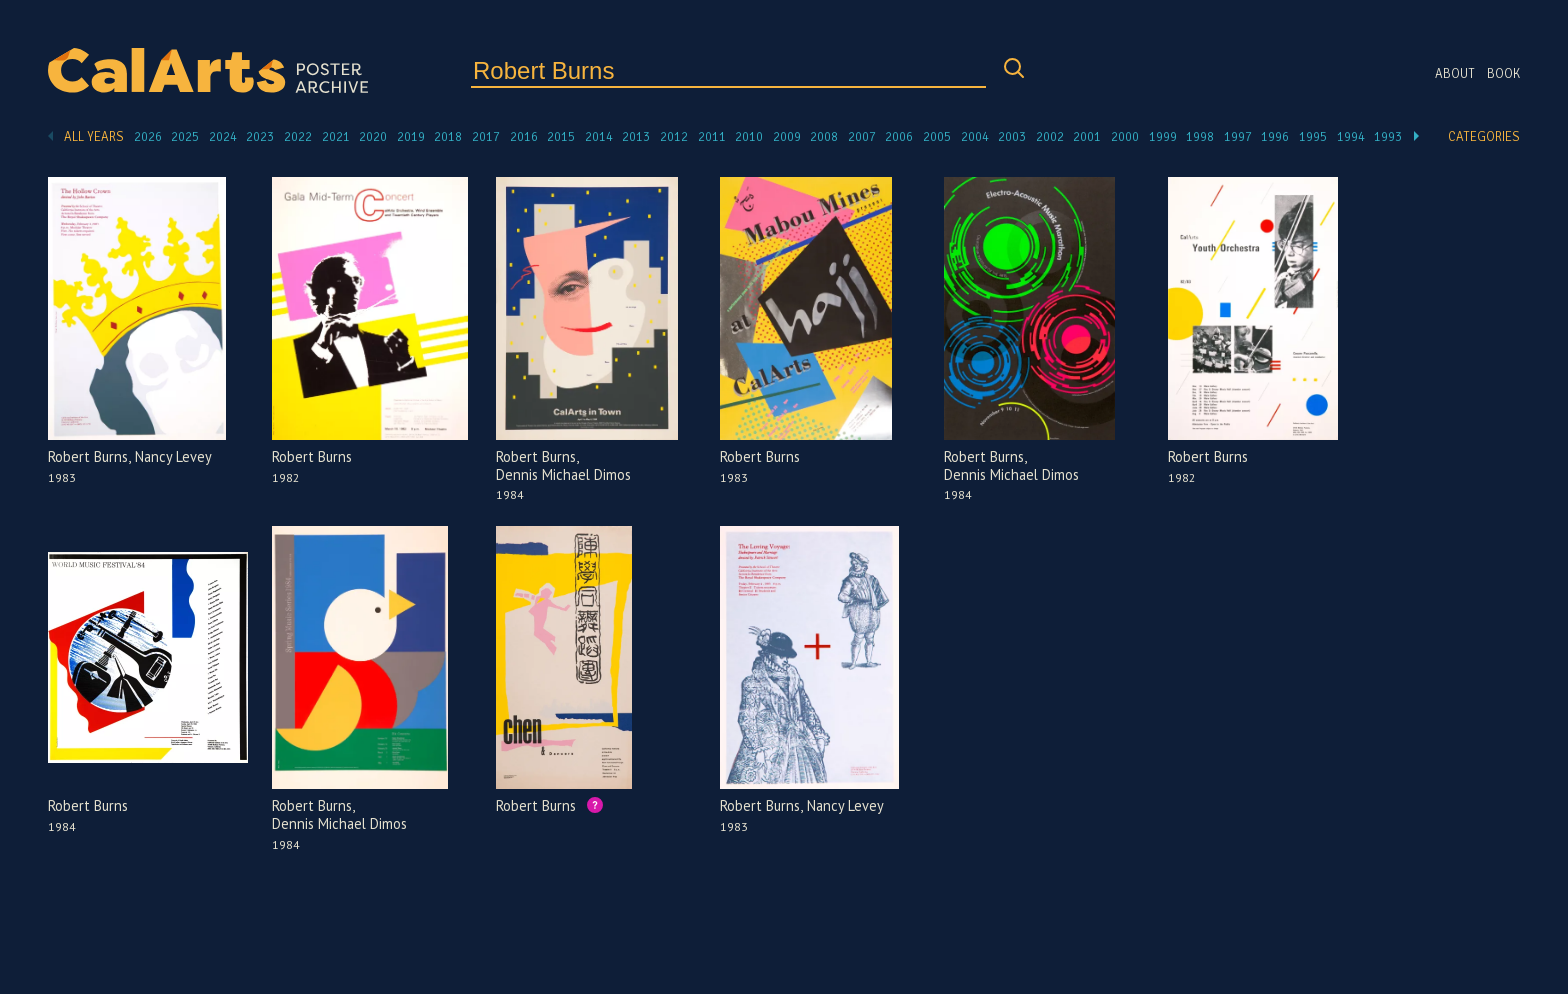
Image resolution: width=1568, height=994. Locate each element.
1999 (1163, 137)
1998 (1200, 137)
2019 (411, 137)
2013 (636, 137)
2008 (824, 137)
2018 (448, 137)
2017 (486, 137)
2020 (373, 137)
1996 (1275, 137)
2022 (298, 137)
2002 (1050, 137)
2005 (937, 137)
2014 (599, 137)
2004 (975, 137)
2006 (899, 137)
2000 (1125, 137)
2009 (787, 137)
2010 (749, 137)
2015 (561, 137)
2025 (185, 137)
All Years (94, 137)
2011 (712, 137)
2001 (1087, 137)
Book (1503, 74)
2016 (524, 137)
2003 (1012, 137)
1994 (1351, 137)
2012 (674, 137)
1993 (1388, 137)
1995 (1313, 137)
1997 (1238, 137)
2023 (260, 137)
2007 (862, 137)
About (1455, 74)
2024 (223, 137)
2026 (148, 137)
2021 (336, 137)
